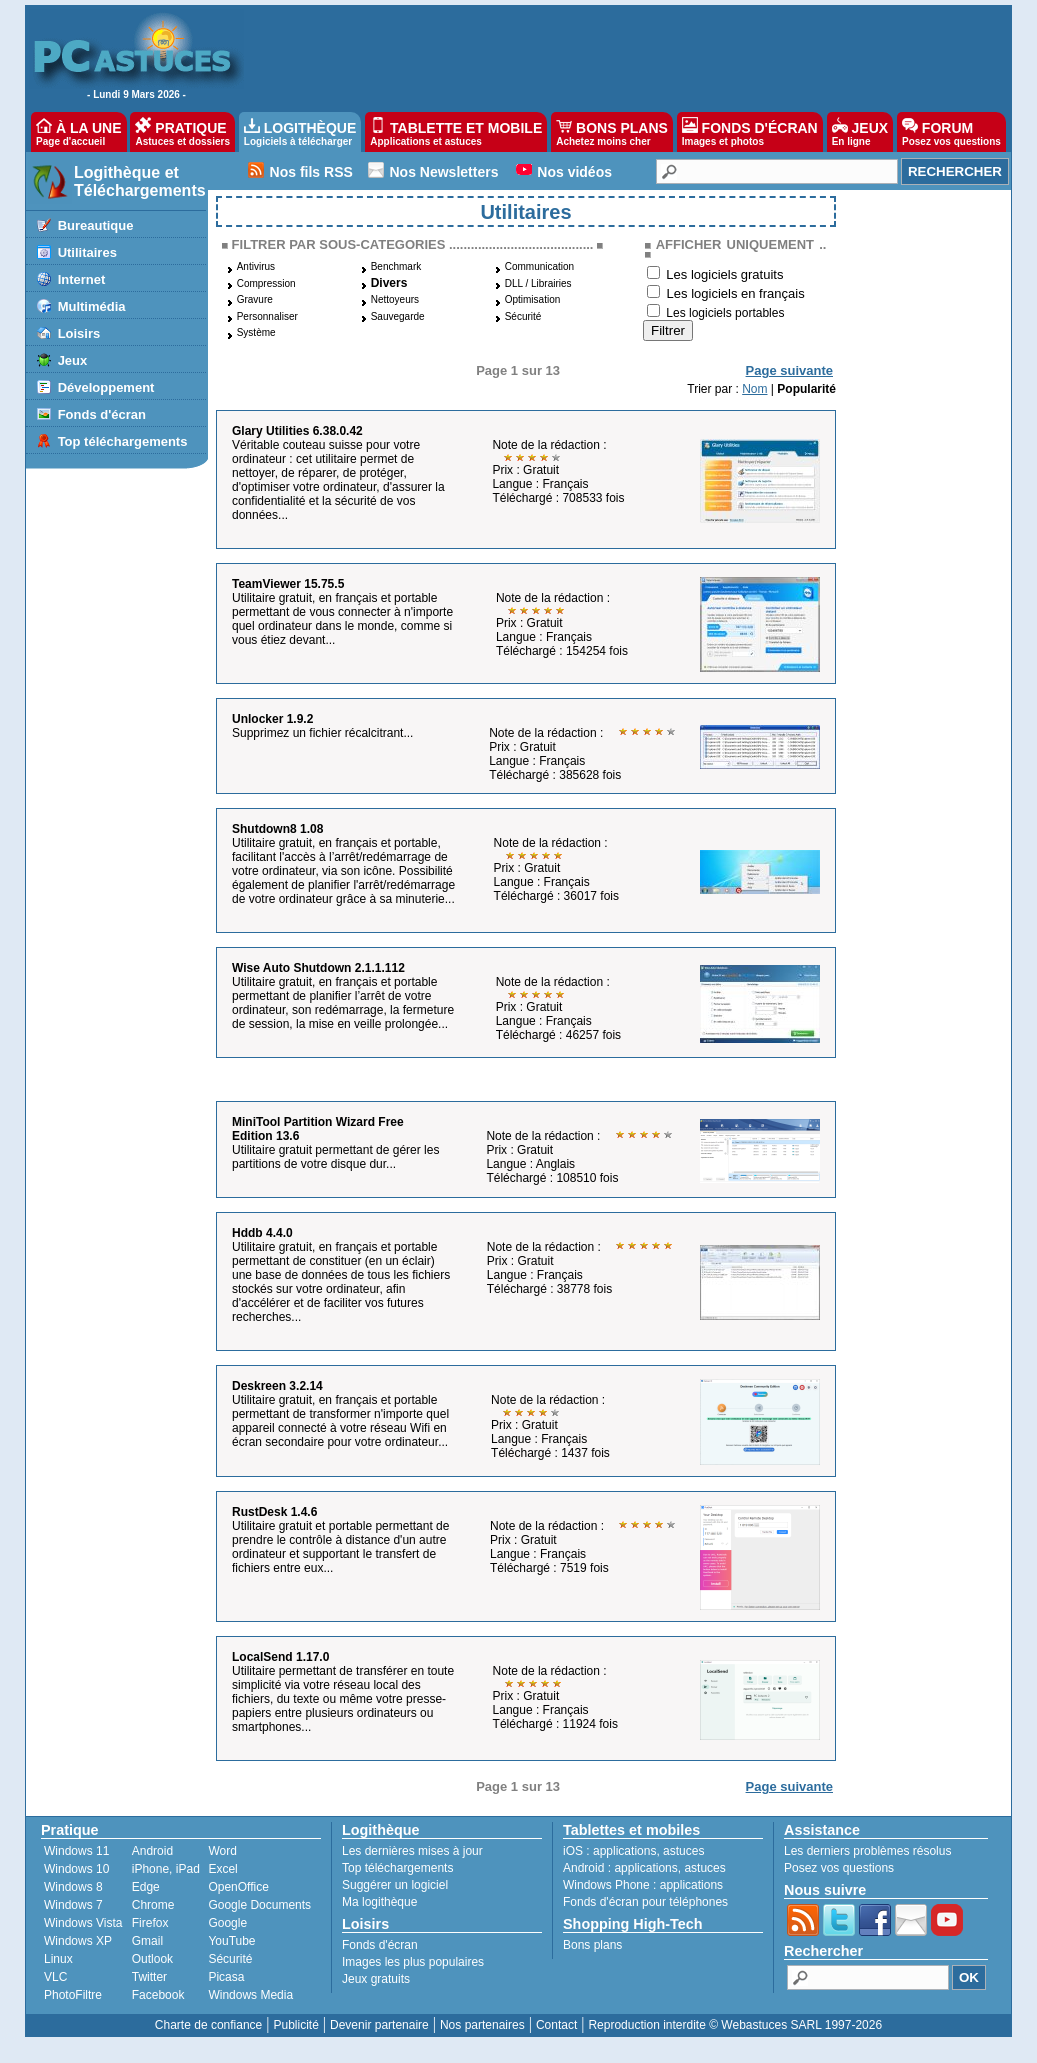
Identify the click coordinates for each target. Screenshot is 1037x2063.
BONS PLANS (612, 132)
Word (222, 1851)
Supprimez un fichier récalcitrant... (322, 733)
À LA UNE (78, 132)
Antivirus (256, 266)
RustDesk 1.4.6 (274, 1512)
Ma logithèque (379, 1902)
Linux (58, 1959)
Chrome (153, 1905)
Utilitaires (87, 252)
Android (152, 1851)
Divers (389, 283)
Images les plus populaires (413, 1962)
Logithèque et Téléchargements (140, 181)
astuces (683, 1851)
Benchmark (396, 266)
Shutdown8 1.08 (277, 829)
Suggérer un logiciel (395, 1885)
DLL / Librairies (538, 283)
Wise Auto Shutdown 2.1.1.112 (318, 968)
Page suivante (789, 370)
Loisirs (79, 333)
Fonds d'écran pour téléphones (645, 1902)
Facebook (158, 1995)
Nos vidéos (574, 172)
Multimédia (92, 306)
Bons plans (592, 1945)
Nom (754, 389)
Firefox (150, 1923)
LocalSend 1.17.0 (280, 1657)
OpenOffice (238, 1887)
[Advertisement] (617, 56)
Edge (146, 1887)
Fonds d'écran (102, 414)
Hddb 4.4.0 (262, 1233)
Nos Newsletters (444, 172)
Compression (266, 283)
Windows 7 (73, 1905)
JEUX (860, 132)
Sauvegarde (398, 316)
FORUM (951, 132)
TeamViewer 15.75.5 (288, 584)
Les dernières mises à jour (412, 1851)
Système (256, 332)
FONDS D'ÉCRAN (750, 132)
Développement (106, 387)
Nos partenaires (482, 2025)
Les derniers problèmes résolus (867, 1851)
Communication (539, 266)
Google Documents (259, 1905)
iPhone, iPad (166, 1869)
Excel (222, 1869)
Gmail (147, 1941)
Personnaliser (267, 316)
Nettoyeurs (395, 299)
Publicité (295, 2025)
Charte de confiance (208, 2025)
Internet (82, 279)
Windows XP (78, 1941)
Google (227, 1923)
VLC (55, 1977)
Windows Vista (83, 1923)
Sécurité (523, 316)
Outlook (152, 1959)
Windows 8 (73, 1887)
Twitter (149, 1977)
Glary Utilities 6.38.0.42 (297, 431)
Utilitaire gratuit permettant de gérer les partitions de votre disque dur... (335, 1157)
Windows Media (250, 1995)
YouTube (231, 1941)
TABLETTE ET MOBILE (456, 132)
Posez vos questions (839, 1868)
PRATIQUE (182, 132)
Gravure (255, 299)
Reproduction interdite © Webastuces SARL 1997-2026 (735, 2025)
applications (624, 1851)
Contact (556, 2025)
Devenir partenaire (379, 2025)
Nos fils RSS (311, 172)
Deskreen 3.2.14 (277, 1386)
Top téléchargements (123, 441)
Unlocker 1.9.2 (272, 719)
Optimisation (533, 299)
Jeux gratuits (376, 1979)
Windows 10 (76, 1869)
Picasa (226, 1977)
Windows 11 (76, 1851)
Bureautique (96, 225)
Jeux (73, 360)
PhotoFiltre (73, 1995)
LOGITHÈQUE (300, 132)
